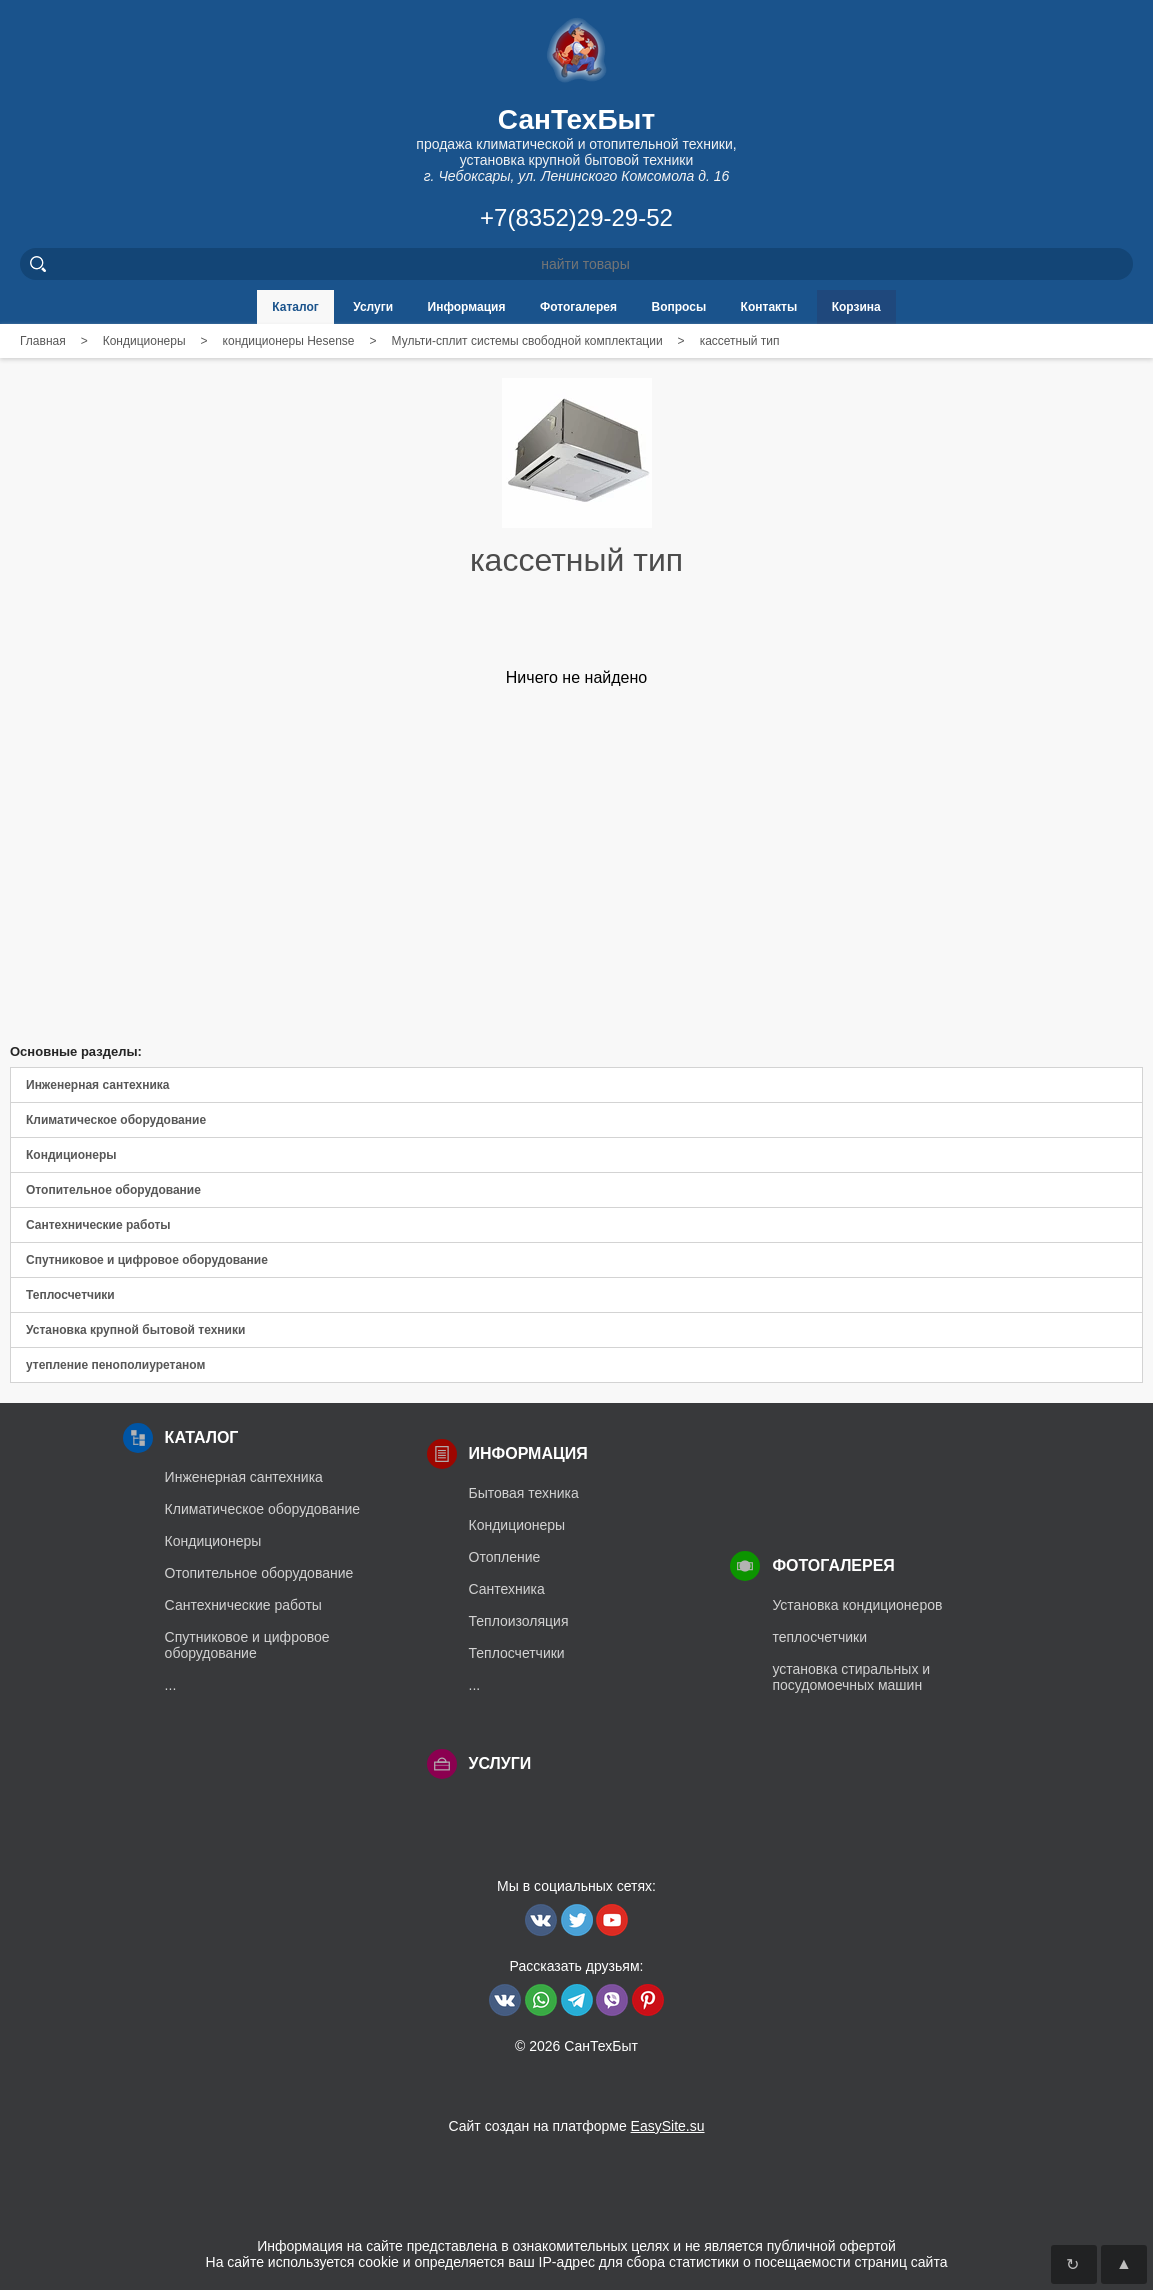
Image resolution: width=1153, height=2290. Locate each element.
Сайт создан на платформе (576, 2126)
